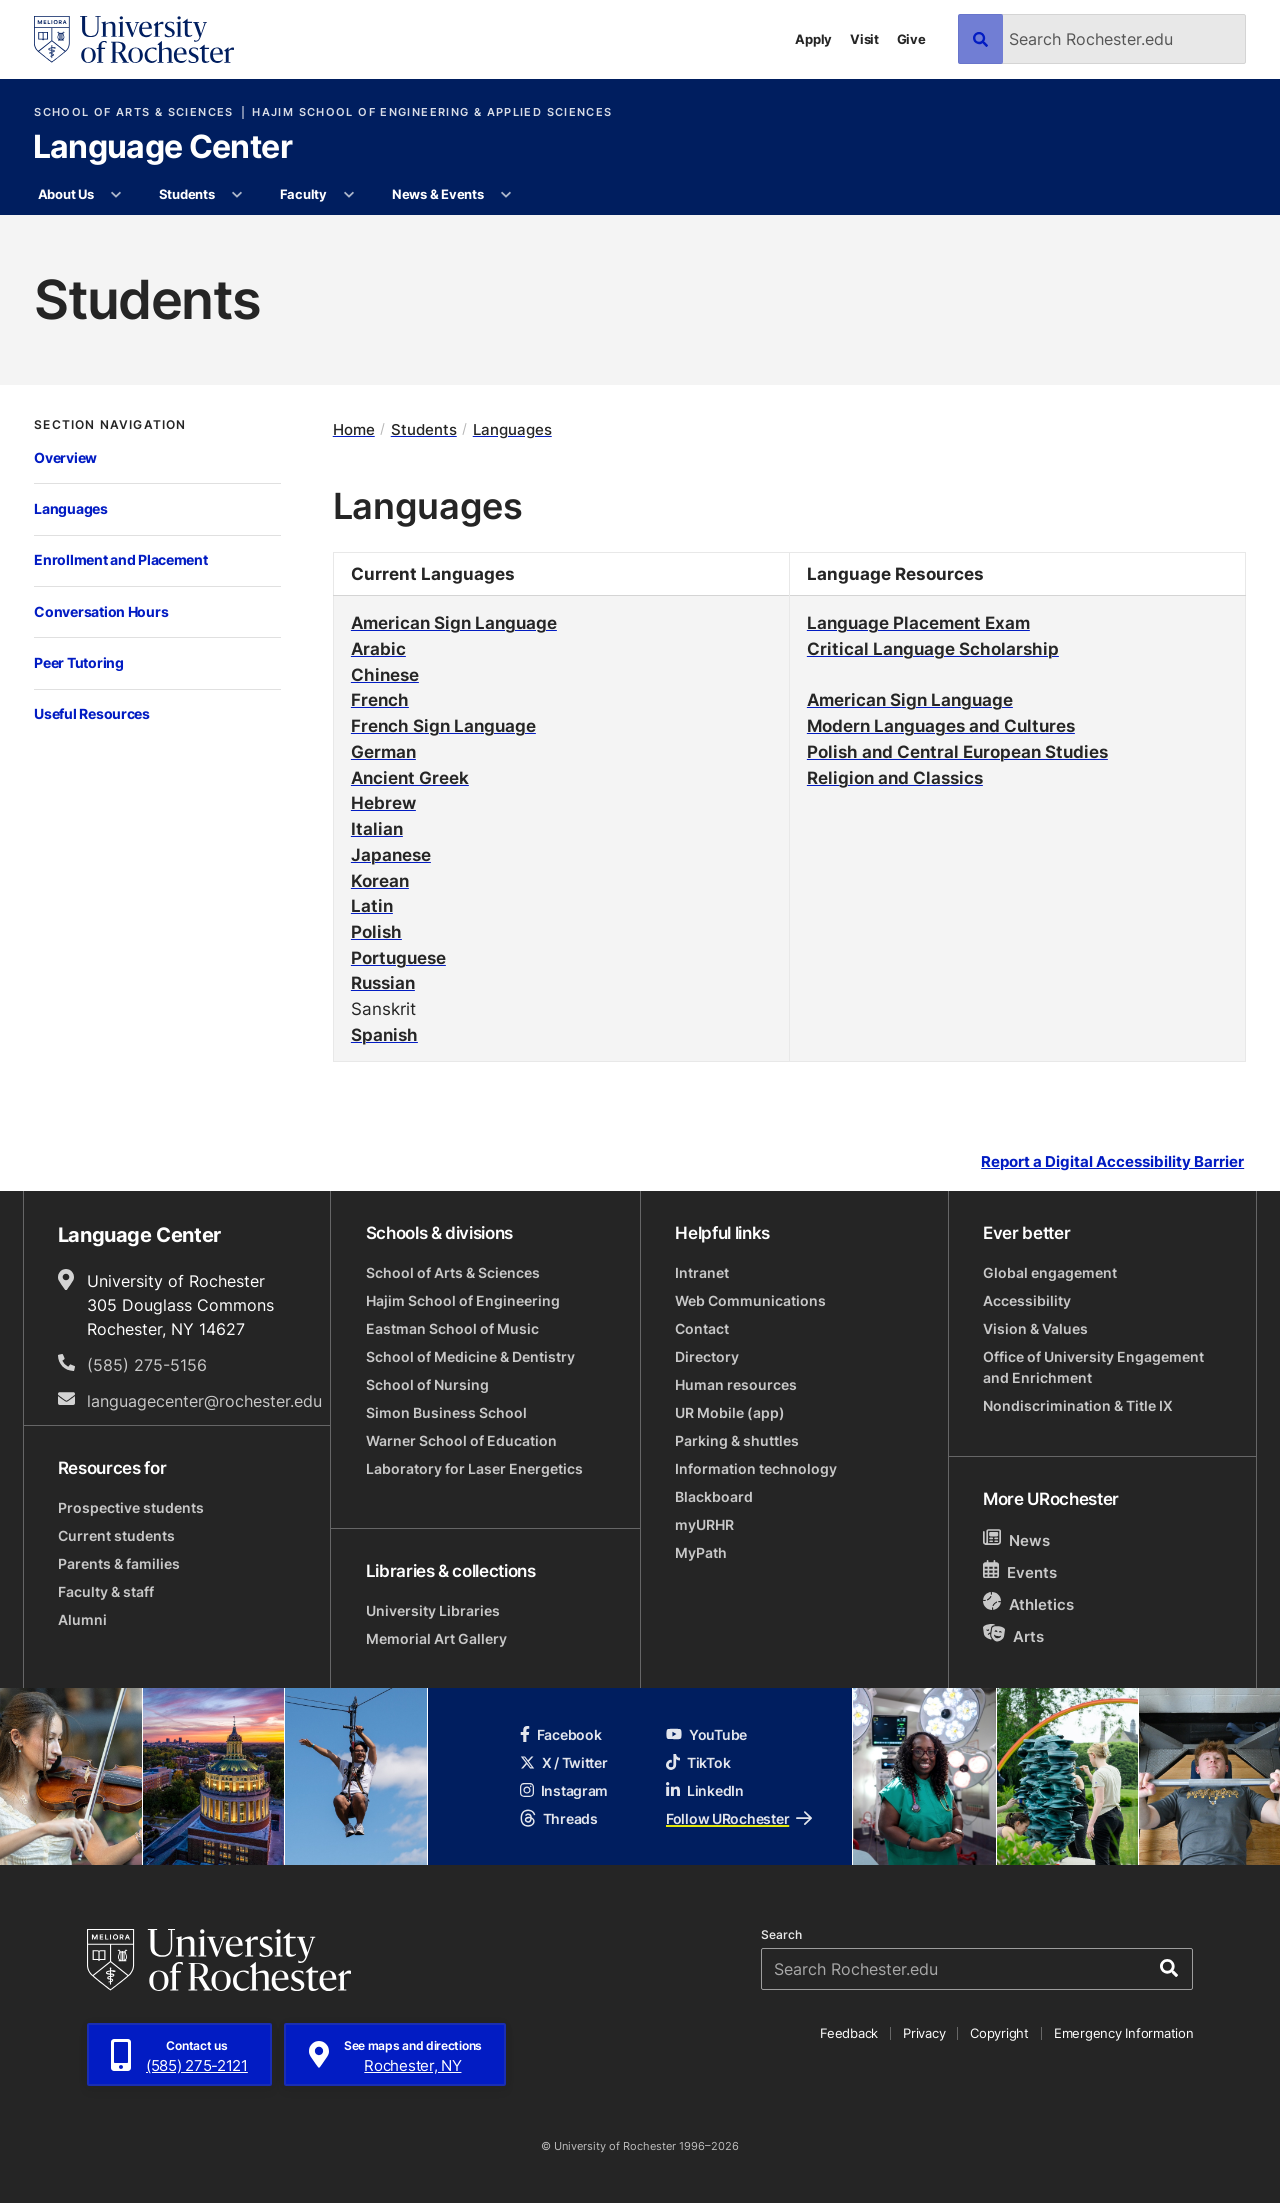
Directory (707, 1356)
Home (354, 429)
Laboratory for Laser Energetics (474, 1468)
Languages (71, 508)
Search (781, 1935)
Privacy (924, 2033)
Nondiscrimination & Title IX (1078, 1405)
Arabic (378, 648)
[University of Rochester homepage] (134, 39)
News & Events (438, 194)
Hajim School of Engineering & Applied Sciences (432, 112)
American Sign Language (454, 622)
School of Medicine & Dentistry (470, 1356)
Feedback (849, 2033)
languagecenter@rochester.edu (204, 1401)
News (1016, 1539)
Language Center (162, 148)
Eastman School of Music (452, 1328)
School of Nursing (427, 1384)
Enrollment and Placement (120, 559)
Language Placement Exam (918, 622)
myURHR (704, 1524)
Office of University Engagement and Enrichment (1093, 1367)
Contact (702, 1328)
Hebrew (383, 802)
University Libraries (433, 1610)
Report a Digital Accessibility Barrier (1112, 1162)
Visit (864, 39)
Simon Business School (446, 1412)
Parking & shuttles (737, 1440)
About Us (66, 194)
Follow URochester (739, 1818)
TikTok (698, 1762)
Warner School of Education (461, 1440)
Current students (116, 1535)
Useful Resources (92, 713)
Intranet (702, 1272)
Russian (383, 982)
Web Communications (750, 1300)
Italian (377, 828)
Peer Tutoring (78, 662)
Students (187, 194)
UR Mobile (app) (730, 1412)
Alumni (82, 1619)
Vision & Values (1035, 1328)
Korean (380, 880)
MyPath (701, 1552)
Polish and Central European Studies (957, 751)
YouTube (706, 1734)
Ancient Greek (410, 777)
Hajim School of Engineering (463, 1300)
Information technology (756, 1468)
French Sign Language (443, 725)
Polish (376, 931)
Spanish (384, 1034)
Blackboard (714, 1496)
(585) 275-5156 (147, 1365)
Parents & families (119, 1563)
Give (911, 39)
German (383, 751)
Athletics (1028, 1603)
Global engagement (1050, 1272)
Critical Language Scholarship (933, 648)
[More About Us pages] (116, 195)
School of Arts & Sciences (133, 112)
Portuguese (398, 957)
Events (1020, 1571)
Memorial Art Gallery (436, 1638)
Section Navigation (110, 425)
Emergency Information (1124, 2033)
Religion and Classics (895, 777)
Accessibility (1027, 1300)
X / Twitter (564, 1762)
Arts (1013, 1635)
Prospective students (131, 1507)
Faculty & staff (106, 1591)
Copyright (999, 2033)
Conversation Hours (101, 611)
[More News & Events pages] (506, 195)
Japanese (391, 854)
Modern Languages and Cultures (941, 725)
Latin (372, 905)
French (380, 699)
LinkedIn (705, 1790)
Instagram (564, 1790)
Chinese (385, 674)
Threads (559, 1818)
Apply (813, 39)
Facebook (561, 1734)
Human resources (736, 1384)
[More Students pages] (237, 195)
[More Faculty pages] (349, 195)
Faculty (303, 194)
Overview (65, 457)
